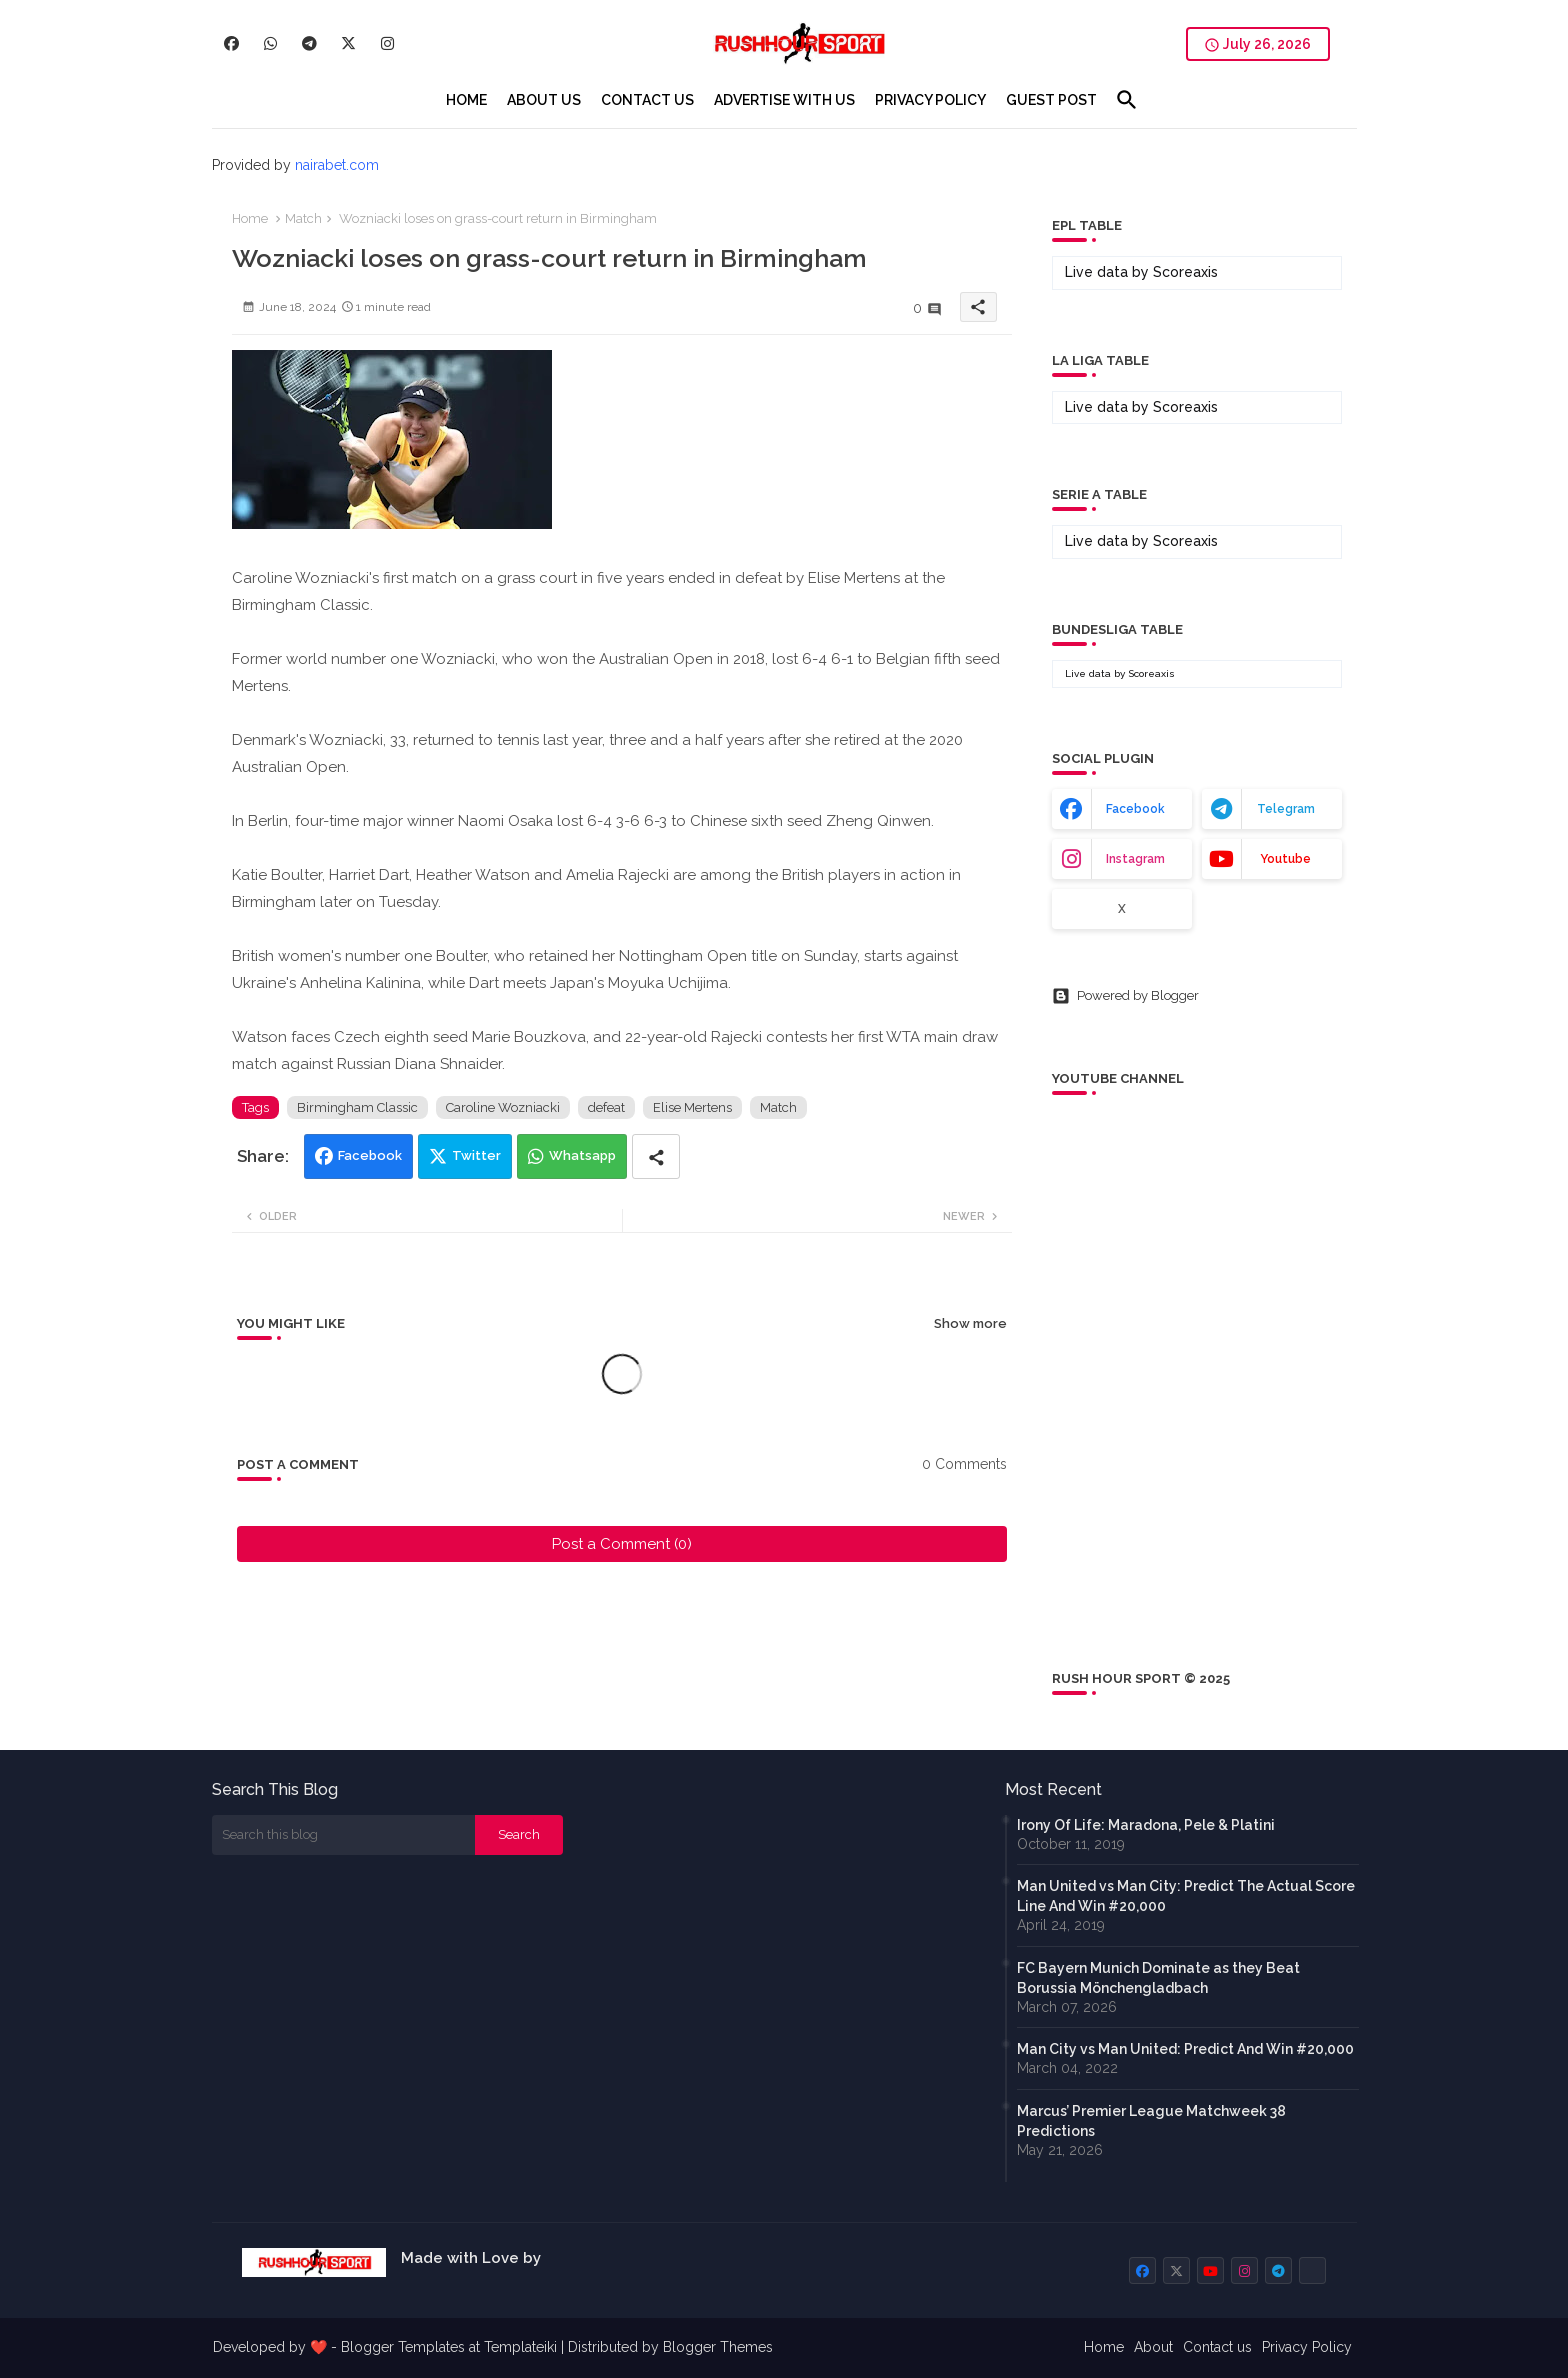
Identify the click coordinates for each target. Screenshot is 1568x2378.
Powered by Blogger (1125, 996)
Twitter (476, 1155)
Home (250, 218)
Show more (970, 1323)
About (1153, 2347)
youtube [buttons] (1285, 859)
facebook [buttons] (1135, 809)
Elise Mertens (692, 1107)
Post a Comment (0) (622, 1544)
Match (303, 218)
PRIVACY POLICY (930, 100)
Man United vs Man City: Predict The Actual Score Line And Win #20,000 (1186, 1896)
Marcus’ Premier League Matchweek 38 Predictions (1151, 2121)
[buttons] (231, 43)
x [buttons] (1122, 909)
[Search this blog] (344, 1835)
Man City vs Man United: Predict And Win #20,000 (1185, 2049)
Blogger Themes (718, 2347)
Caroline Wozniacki (503, 1107)
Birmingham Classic (357, 1107)
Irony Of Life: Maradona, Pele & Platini (1146, 1825)
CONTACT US (647, 100)
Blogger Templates (403, 2347)
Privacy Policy (1307, 2347)
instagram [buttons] (1135, 859)
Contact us (1217, 2347)
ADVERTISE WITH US (784, 100)
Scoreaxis (1185, 272)
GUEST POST (1051, 100)
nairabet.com (337, 165)
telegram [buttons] (1286, 809)
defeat (606, 1107)
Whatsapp (582, 1155)
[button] (1127, 100)
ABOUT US (544, 100)
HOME (466, 100)
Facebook (370, 1155)
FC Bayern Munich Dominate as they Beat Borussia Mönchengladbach (1158, 1978)
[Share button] (656, 1156)
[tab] (466, 100)
